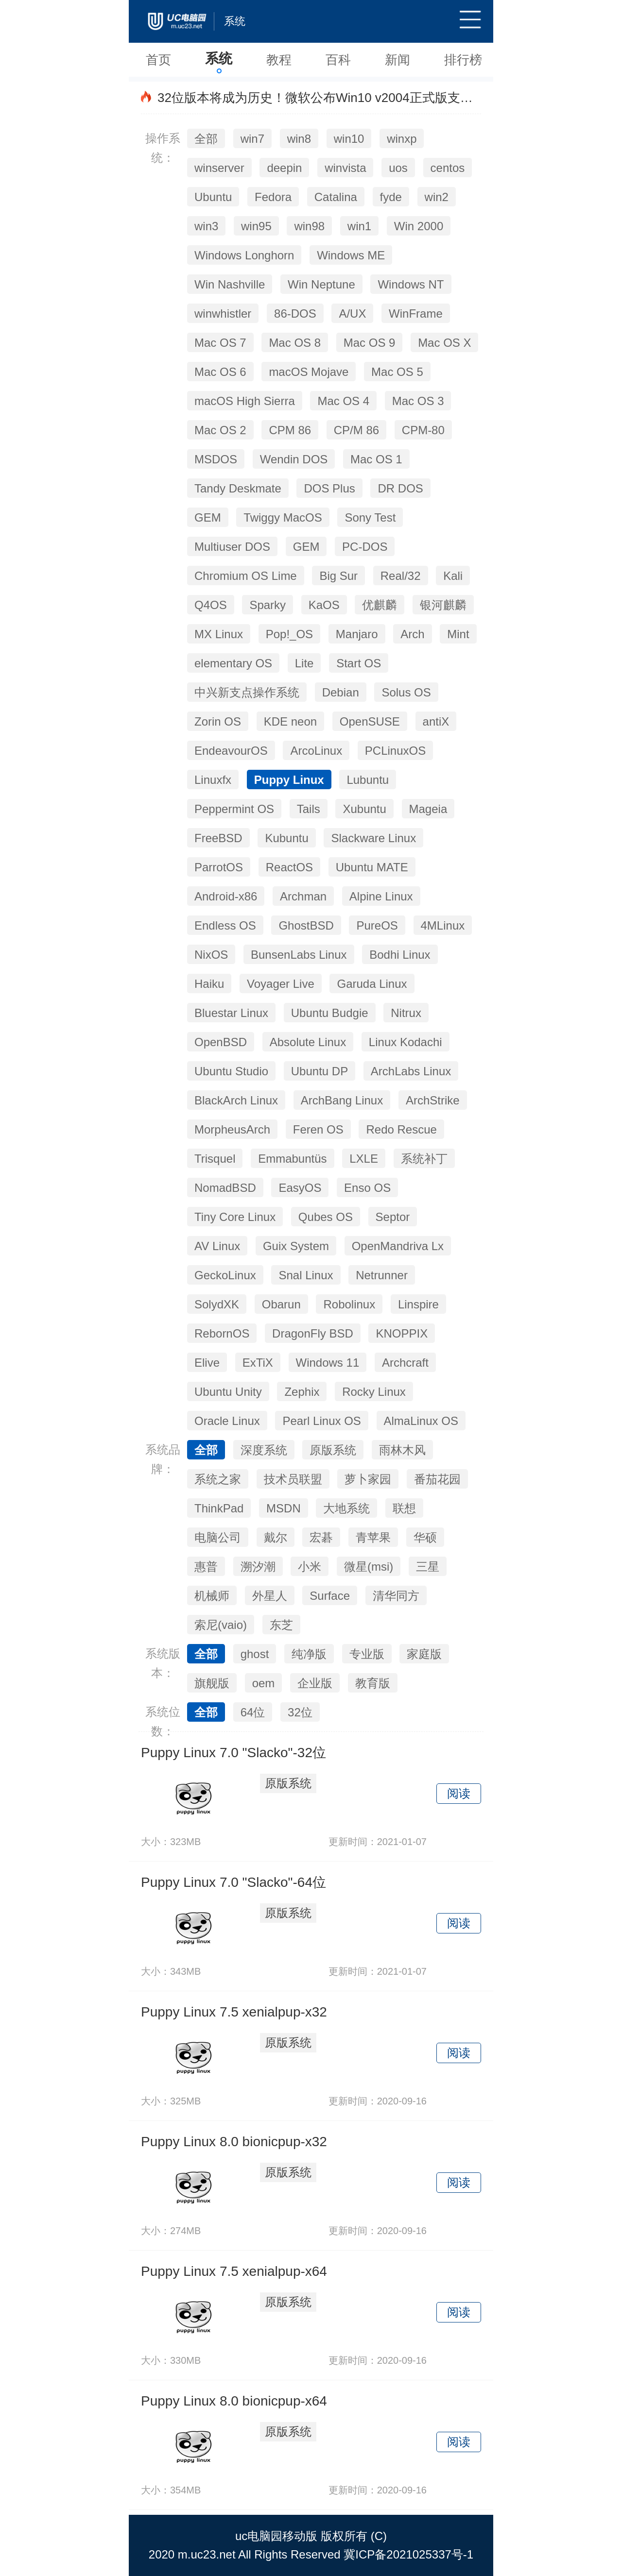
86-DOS (295, 313)
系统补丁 (424, 1158)
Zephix (301, 1391)
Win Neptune (321, 284)
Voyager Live (280, 983)
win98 (309, 226)
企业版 (314, 1683)
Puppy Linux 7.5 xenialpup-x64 (234, 2271)
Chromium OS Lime (245, 575)
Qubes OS (325, 1216)
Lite (304, 663)
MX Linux (218, 634)
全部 (206, 138)
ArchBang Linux (342, 1100)
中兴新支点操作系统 (246, 692)
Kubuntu (286, 838)
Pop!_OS (289, 634)
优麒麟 (379, 604)
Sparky (267, 604)
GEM (207, 517)
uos (398, 167)
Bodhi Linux (399, 954)
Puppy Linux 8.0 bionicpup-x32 (234, 2141)
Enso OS (367, 1187)
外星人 (269, 1595)
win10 (349, 138)
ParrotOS (218, 867)
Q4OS (210, 604)
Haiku (209, 983)
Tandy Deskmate (237, 488)
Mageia (428, 808)
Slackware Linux (373, 838)
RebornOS (221, 1333)
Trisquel (214, 1158)
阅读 (458, 1793)
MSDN (283, 1508)
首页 (158, 59)
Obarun (281, 1304)
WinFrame (416, 313)
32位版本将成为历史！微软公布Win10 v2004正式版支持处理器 (334, 97)
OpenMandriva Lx (398, 1246)
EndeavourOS (231, 750)
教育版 (372, 1683)
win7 (252, 138)
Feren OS (318, 1129)
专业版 (366, 1654)
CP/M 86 (356, 430)
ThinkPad (218, 1508)
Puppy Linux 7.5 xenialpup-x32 (234, 2011)
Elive (207, 1362)
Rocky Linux (374, 1391)
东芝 (281, 1624)
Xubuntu (364, 808)
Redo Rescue (401, 1129)
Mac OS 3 (418, 400)
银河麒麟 (443, 604)
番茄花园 (437, 1479)
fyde (391, 196)
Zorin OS (217, 721)
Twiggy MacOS (282, 517)
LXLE (363, 1158)
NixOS (211, 954)
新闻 (397, 59)
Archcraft (405, 1362)
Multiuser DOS (232, 546)
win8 (299, 138)
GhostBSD (305, 925)
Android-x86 (225, 896)
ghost (255, 1654)
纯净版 (309, 1654)
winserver (219, 167)
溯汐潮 (258, 1566)
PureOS (376, 925)
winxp (401, 138)
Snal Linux (305, 1275)
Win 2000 (418, 226)
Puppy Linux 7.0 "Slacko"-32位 (233, 1752)
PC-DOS (364, 546)
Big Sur (338, 575)
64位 (253, 1712)
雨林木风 (402, 1450)
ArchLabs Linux (411, 1071)
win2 (437, 196)
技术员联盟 (293, 1479)
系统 (218, 58)
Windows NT (411, 284)
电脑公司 (217, 1537)
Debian (340, 692)
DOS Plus (329, 488)
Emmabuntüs (292, 1158)
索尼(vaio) (220, 1624)
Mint (458, 634)
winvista (345, 167)
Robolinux (349, 1304)
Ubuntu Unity (228, 1391)
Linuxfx (212, 779)
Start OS (358, 663)
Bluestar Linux (231, 1012)
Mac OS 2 (220, 430)
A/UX (352, 313)
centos (448, 167)
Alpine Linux (381, 896)
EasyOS (299, 1187)
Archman (303, 896)
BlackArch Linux (236, 1100)
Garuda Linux (372, 983)
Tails (308, 808)
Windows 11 (328, 1362)
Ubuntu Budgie (329, 1012)
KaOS (324, 604)
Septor (393, 1216)
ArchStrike (433, 1100)
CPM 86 (290, 430)
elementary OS (233, 663)
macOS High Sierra (244, 400)
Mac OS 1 (376, 459)
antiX (436, 721)
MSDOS (215, 459)
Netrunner (382, 1275)
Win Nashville (229, 284)
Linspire (418, 1304)
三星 (427, 1566)
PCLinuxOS (395, 750)
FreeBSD (218, 838)
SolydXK (216, 1304)
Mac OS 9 (370, 342)
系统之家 (217, 1479)
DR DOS (400, 488)
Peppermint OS (234, 808)
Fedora (273, 196)
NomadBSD (225, 1187)
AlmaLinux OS (421, 1420)
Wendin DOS (294, 459)
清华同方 (396, 1595)
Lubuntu (367, 779)
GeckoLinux (225, 1275)
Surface (330, 1595)
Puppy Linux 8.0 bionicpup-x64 (234, 2400)
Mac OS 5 (397, 371)
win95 (256, 226)
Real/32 (400, 575)
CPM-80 (423, 430)
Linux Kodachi (405, 1042)
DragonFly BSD (312, 1333)
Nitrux (406, 1012)
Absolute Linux (308, 1042)
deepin (284, 167)
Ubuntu (213, 196)
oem (263, 1683)
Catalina (335, 196)
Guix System (296, 1246)
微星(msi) (368, 1566)
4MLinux (443, 925)
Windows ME (351, 255)
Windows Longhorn (244, 255)
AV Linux (217, 1246)
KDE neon (290, 721)
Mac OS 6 (220, 371)
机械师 (211, 1595)
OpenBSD (220, 1042)
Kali (453, 575)
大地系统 (346, 1508)
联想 (404, 1508)
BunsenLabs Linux (298, 954)
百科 (338, 59)
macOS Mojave (308, 371)
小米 (309, 1566)
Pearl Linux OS (321, 1420)
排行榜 (463, 59)
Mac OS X (444, 342)
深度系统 (264, 1450)
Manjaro (357, 634)
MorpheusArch (232, 1129)
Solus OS (406, 692)
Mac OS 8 (295, 342)
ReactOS (289, 867)
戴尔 (275, 1537)
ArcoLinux (316, 750)
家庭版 (424, 1654)
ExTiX (257, 1362)
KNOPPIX (402, 1333)
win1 (359, 226)
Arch (412, 634)
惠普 (206, 1566)
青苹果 (373, 1537)
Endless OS (225, 925)
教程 (279, 59)
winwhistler (222, 313)
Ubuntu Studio (231, 1071)
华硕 (425, 1537)
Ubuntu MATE (372, 867)
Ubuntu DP (319, 1071)
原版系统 (333, 1450)
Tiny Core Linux (235, 1216)
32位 (300, 1712)
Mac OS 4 (343, 400)
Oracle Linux (227, 1420)
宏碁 (321, 1537)
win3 (206, 226)
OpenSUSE (370, 721)
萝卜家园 (368, 1479)
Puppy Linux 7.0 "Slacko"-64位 (233, 1882)
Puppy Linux (289, 779)
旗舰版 (211, 1683)
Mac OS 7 (220, 342)
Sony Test (370, 517)
